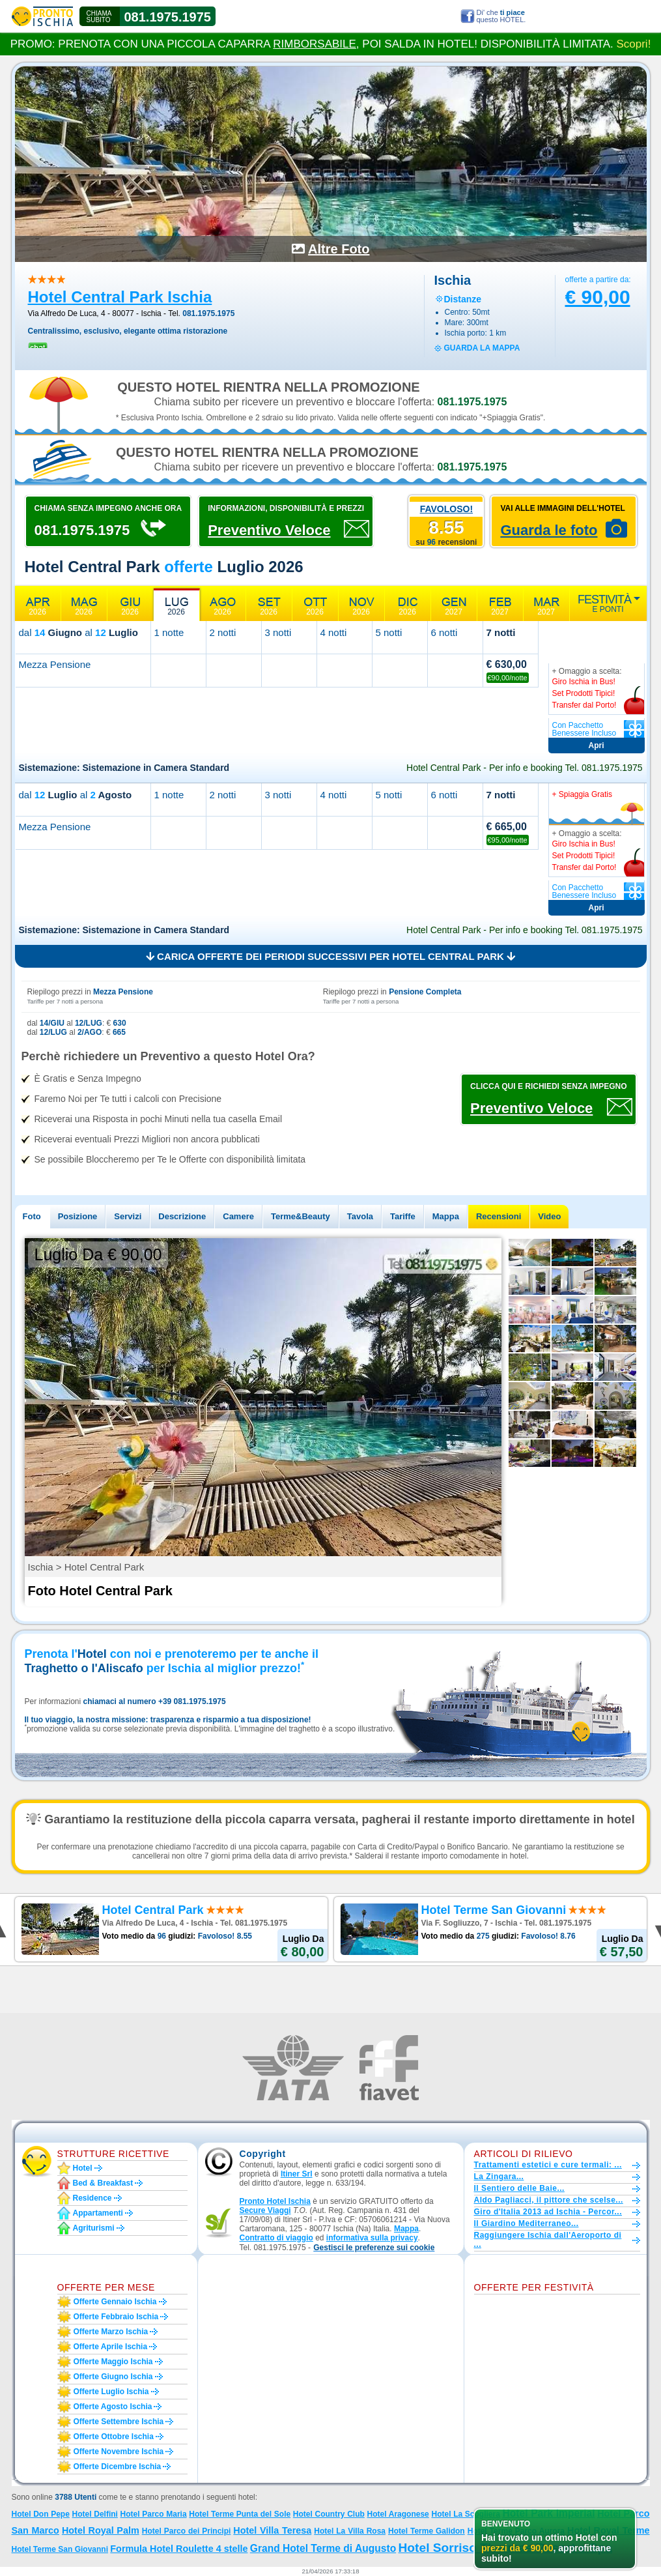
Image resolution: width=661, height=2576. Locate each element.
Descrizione (182, 1216)
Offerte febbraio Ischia (116, 2316)
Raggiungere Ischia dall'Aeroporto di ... (548, 2240)
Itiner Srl (297, 2173)
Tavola (360, 1216)
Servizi (127, 1216)
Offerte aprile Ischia (111, 2346)
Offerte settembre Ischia (119, 2421)
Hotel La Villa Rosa (350, 2531)
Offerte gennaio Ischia (115, 2301)
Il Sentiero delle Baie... (519, 2188)
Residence (92, 2198)
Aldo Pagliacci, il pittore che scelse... (548, 2200)
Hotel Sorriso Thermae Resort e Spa (505, 2547)
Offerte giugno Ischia (113, 2376)
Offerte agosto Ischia (113, 2406)
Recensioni (498, 1216)
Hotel (82, 2168)
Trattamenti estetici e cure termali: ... (548, 2164)
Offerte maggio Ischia (113, 2361)
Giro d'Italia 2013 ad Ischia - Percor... (548, 2211)
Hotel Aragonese (398, 2514)
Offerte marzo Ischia (111, 2331)
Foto (32, 1216)
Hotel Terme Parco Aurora (516, 2531)
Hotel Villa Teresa (272, 2530)
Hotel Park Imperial (549, 2513)
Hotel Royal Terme (608, 2530)
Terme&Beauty (300, 1216)
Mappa (445, 1216)
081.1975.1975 (167, 17)
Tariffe (402, 1216)
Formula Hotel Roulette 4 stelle (178, 2548)
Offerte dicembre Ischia (118, 2466)
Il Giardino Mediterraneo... (526, 2223)
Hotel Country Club (329, 2514)
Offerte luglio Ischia (111, 2391)
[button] (374, 2247)
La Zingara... (499, 2176)
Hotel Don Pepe (41, 2514)
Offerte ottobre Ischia (114, 2436)
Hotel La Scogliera (465, 2514)
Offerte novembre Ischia (119, 2451)
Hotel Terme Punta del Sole (239, 2514)
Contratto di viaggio (276, 2237)
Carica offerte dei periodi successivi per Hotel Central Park (330, 956)
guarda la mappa (482, 348)
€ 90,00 (597, 297)
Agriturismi (94, 2228)
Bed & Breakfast (103, 2183)
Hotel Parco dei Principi (186, 2531)
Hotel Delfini (95, 2514)
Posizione (78, 1216)
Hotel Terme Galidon (426, 2531)
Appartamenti (98, 2213)
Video (549, 1216)
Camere (238, 1216)
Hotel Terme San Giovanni (60, 2549)
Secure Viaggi (265, 2210)
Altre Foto (338, 249)
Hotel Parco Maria (153, 2514)
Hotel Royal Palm (100, 2530)
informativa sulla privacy (372, 2237)
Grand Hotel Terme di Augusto (323, 2548)
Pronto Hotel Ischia (275, 2201)
